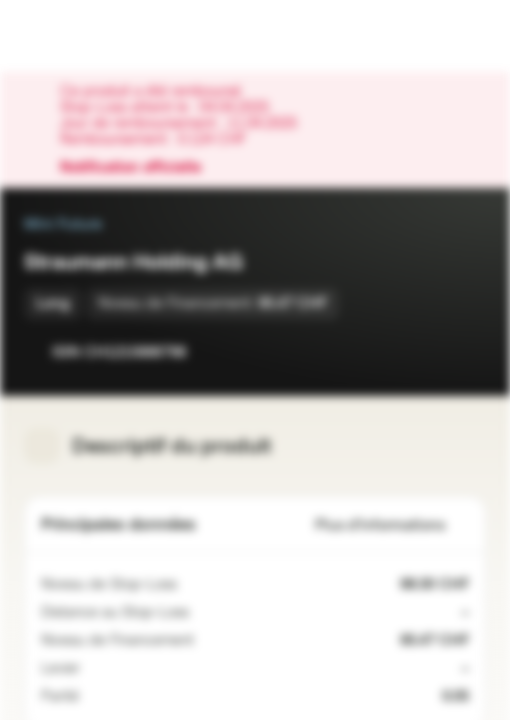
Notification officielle (140, 168)
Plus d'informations (392, 525)
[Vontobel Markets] (78, 36)
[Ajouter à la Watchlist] (426, 352)
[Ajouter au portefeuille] (466, 352)
